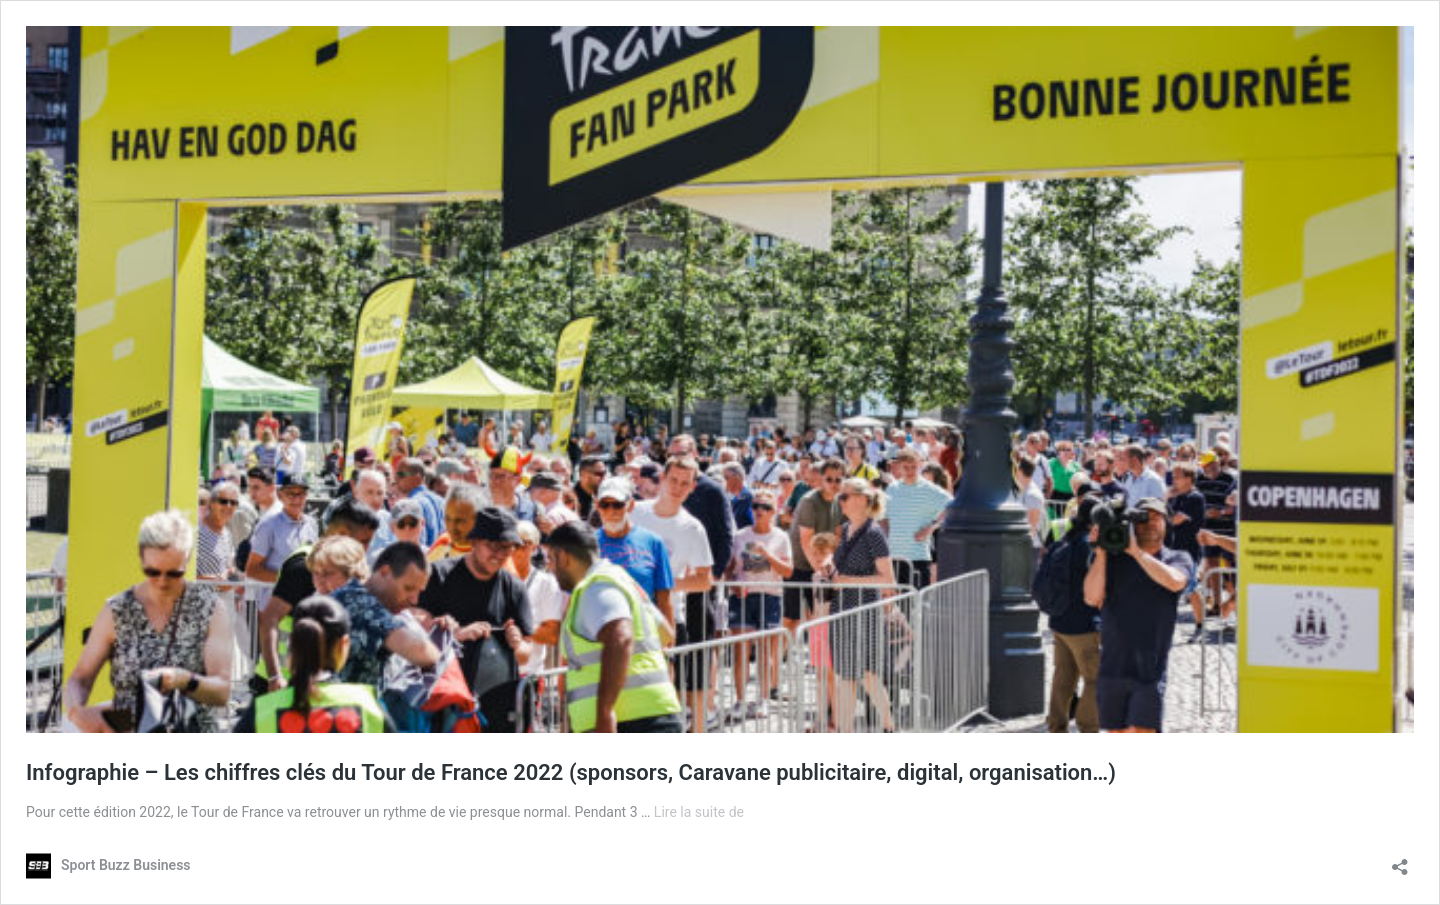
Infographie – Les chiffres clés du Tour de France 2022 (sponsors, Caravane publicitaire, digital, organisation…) (571, 772)
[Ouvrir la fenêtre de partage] (1400, 860)
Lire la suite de (699, 812)
